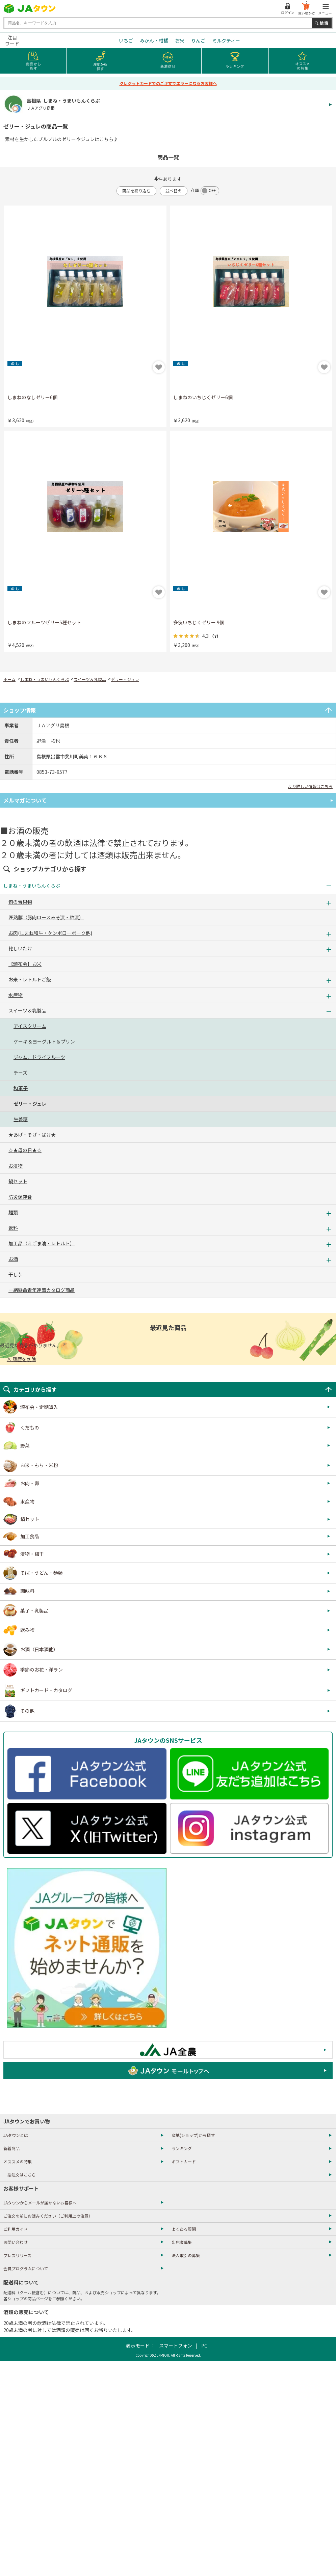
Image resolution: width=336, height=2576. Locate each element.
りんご (198, 40)
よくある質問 (184, 2229)
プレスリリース (17, 2255)
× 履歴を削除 (21, 1359)
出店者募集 (182, 2242)
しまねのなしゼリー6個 (32, 397)
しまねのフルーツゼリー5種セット (44, 622)
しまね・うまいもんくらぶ (44, 679)
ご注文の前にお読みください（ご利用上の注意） (48, 2216)
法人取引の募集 (186, 2255)
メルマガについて (25, 800)
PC (204, 2345)
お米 (179, 40)
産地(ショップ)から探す (193, 2135)
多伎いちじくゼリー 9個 (198, 622)
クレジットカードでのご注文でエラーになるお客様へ (168, 83)
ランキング (182, 2148)
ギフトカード (184, 2161)
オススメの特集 (17, 2161)
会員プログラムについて (25, 2268)
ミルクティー (226, 40)
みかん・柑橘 (154, 40)
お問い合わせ (15, 2242)
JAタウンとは (15, 2135)
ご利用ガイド (15, 2229)
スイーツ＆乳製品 (90, 679)
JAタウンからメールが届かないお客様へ (40, 2202)
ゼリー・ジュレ (125, 679)
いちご (126, 40)
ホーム (9, 679)
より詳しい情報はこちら (310, 786)
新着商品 (11, 2148)
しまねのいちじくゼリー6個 (203, 397)
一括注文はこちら (19, 2174)
